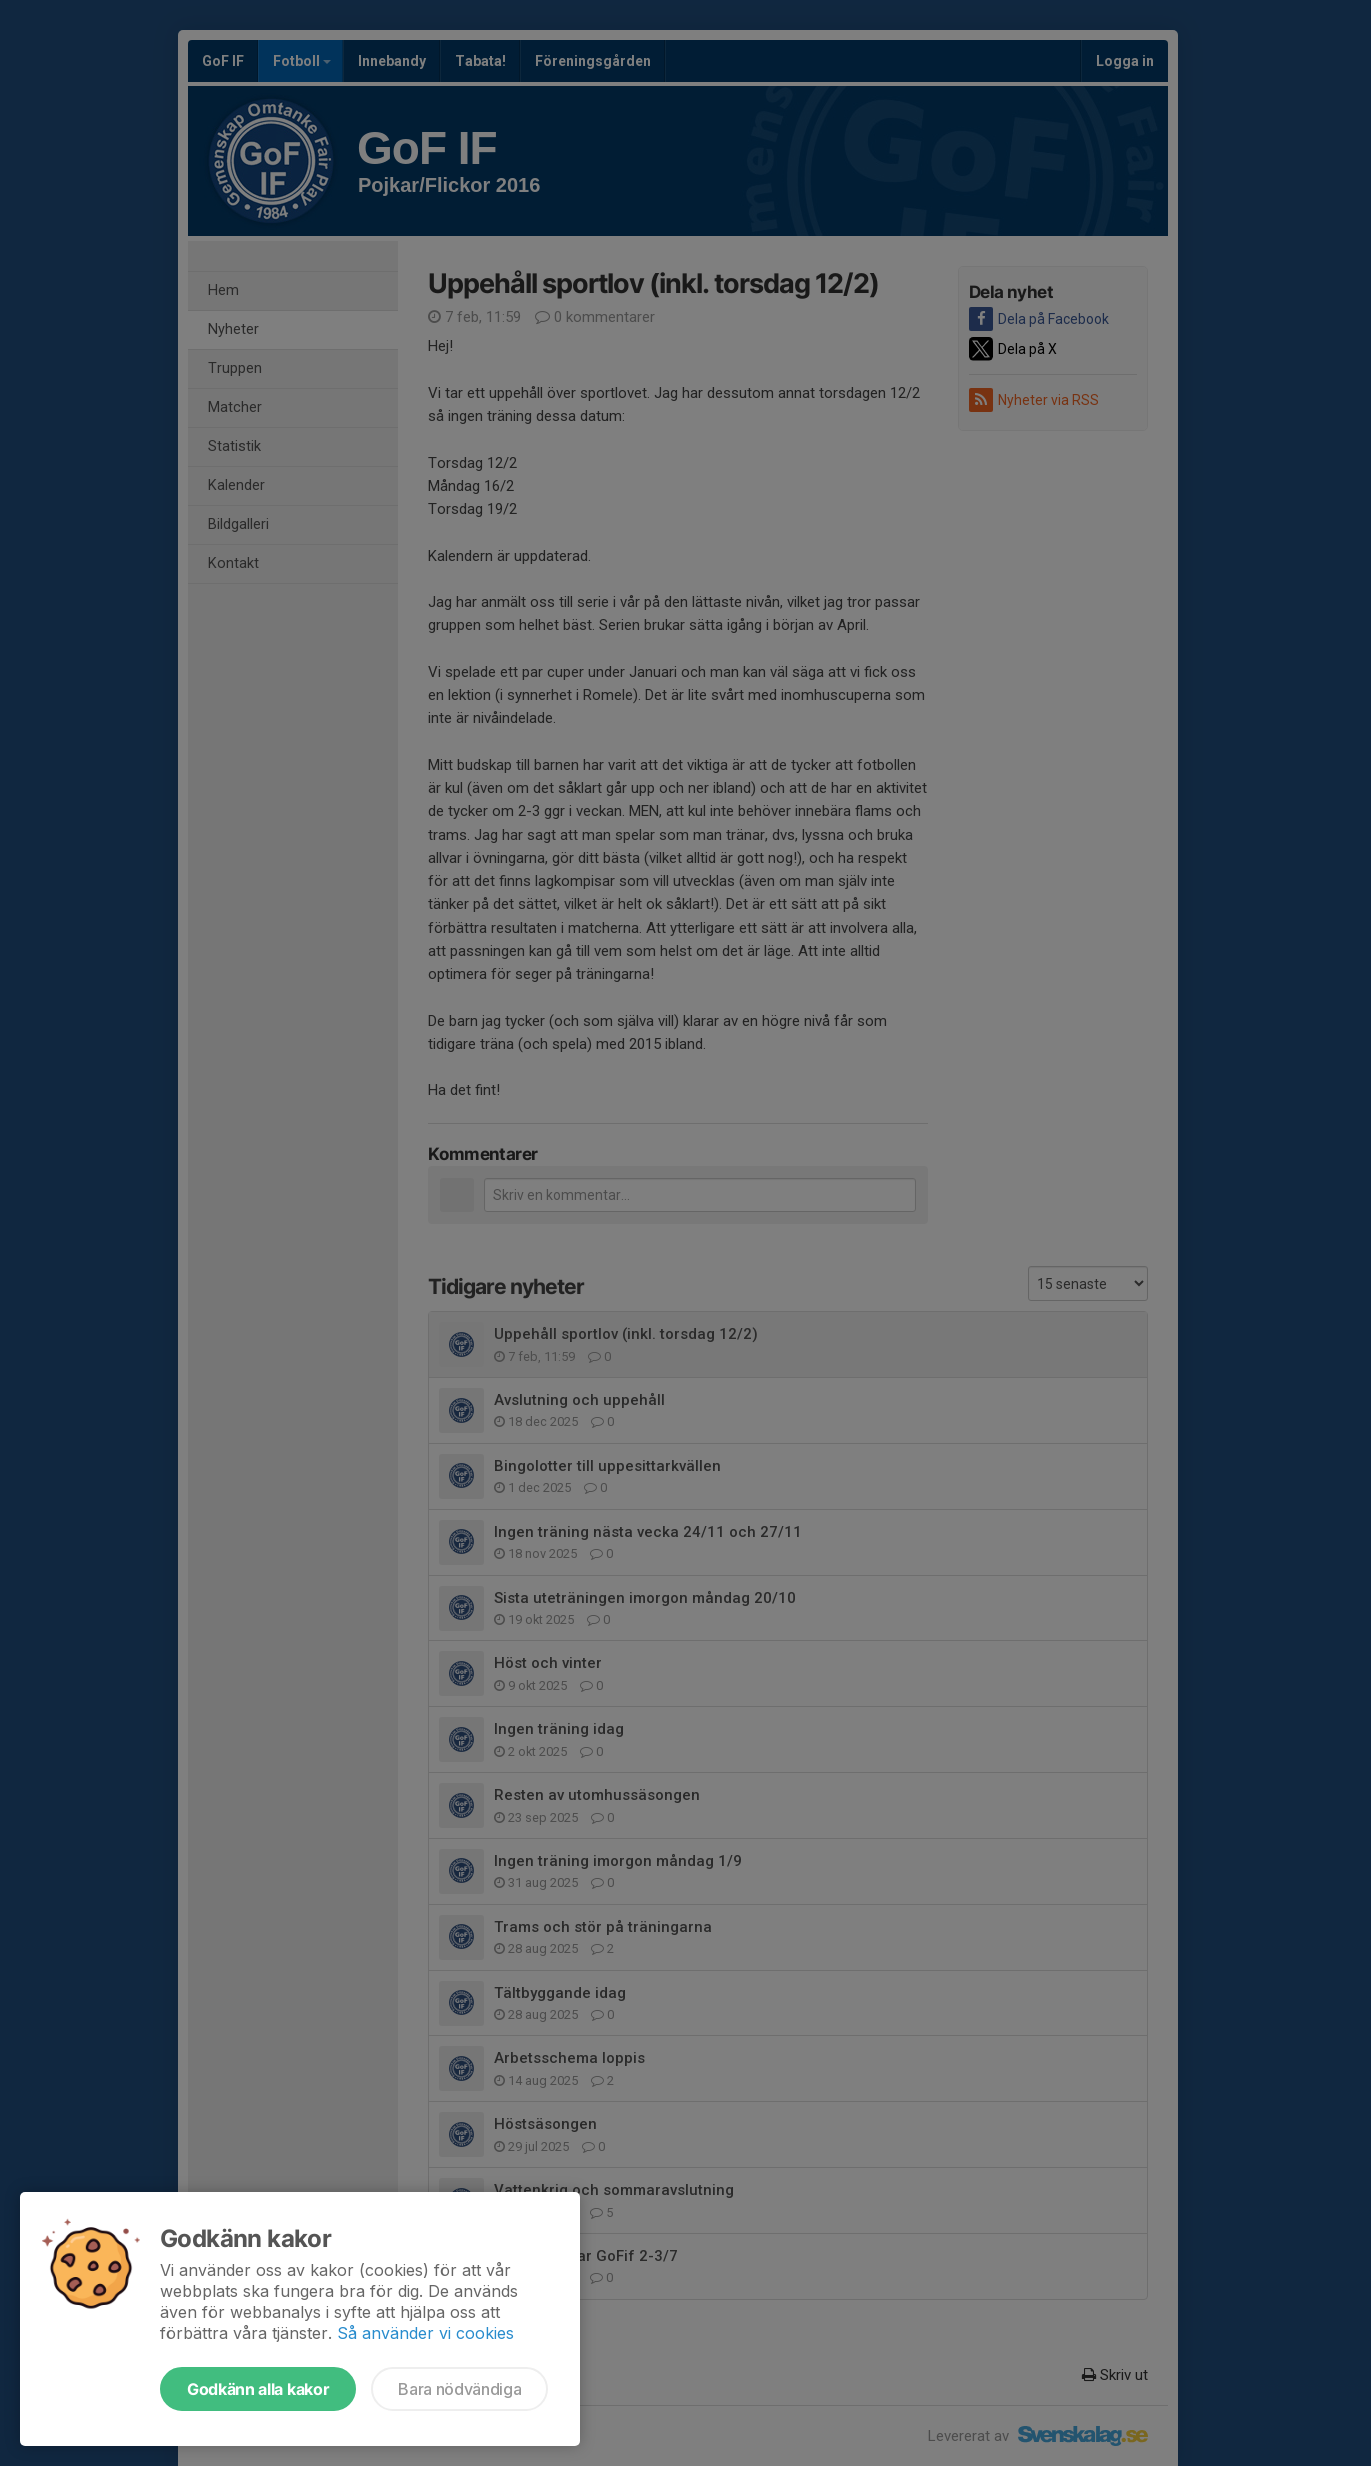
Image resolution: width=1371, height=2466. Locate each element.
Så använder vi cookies (425, 2333)
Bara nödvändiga (459, 2389)
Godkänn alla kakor (258, 2389)
